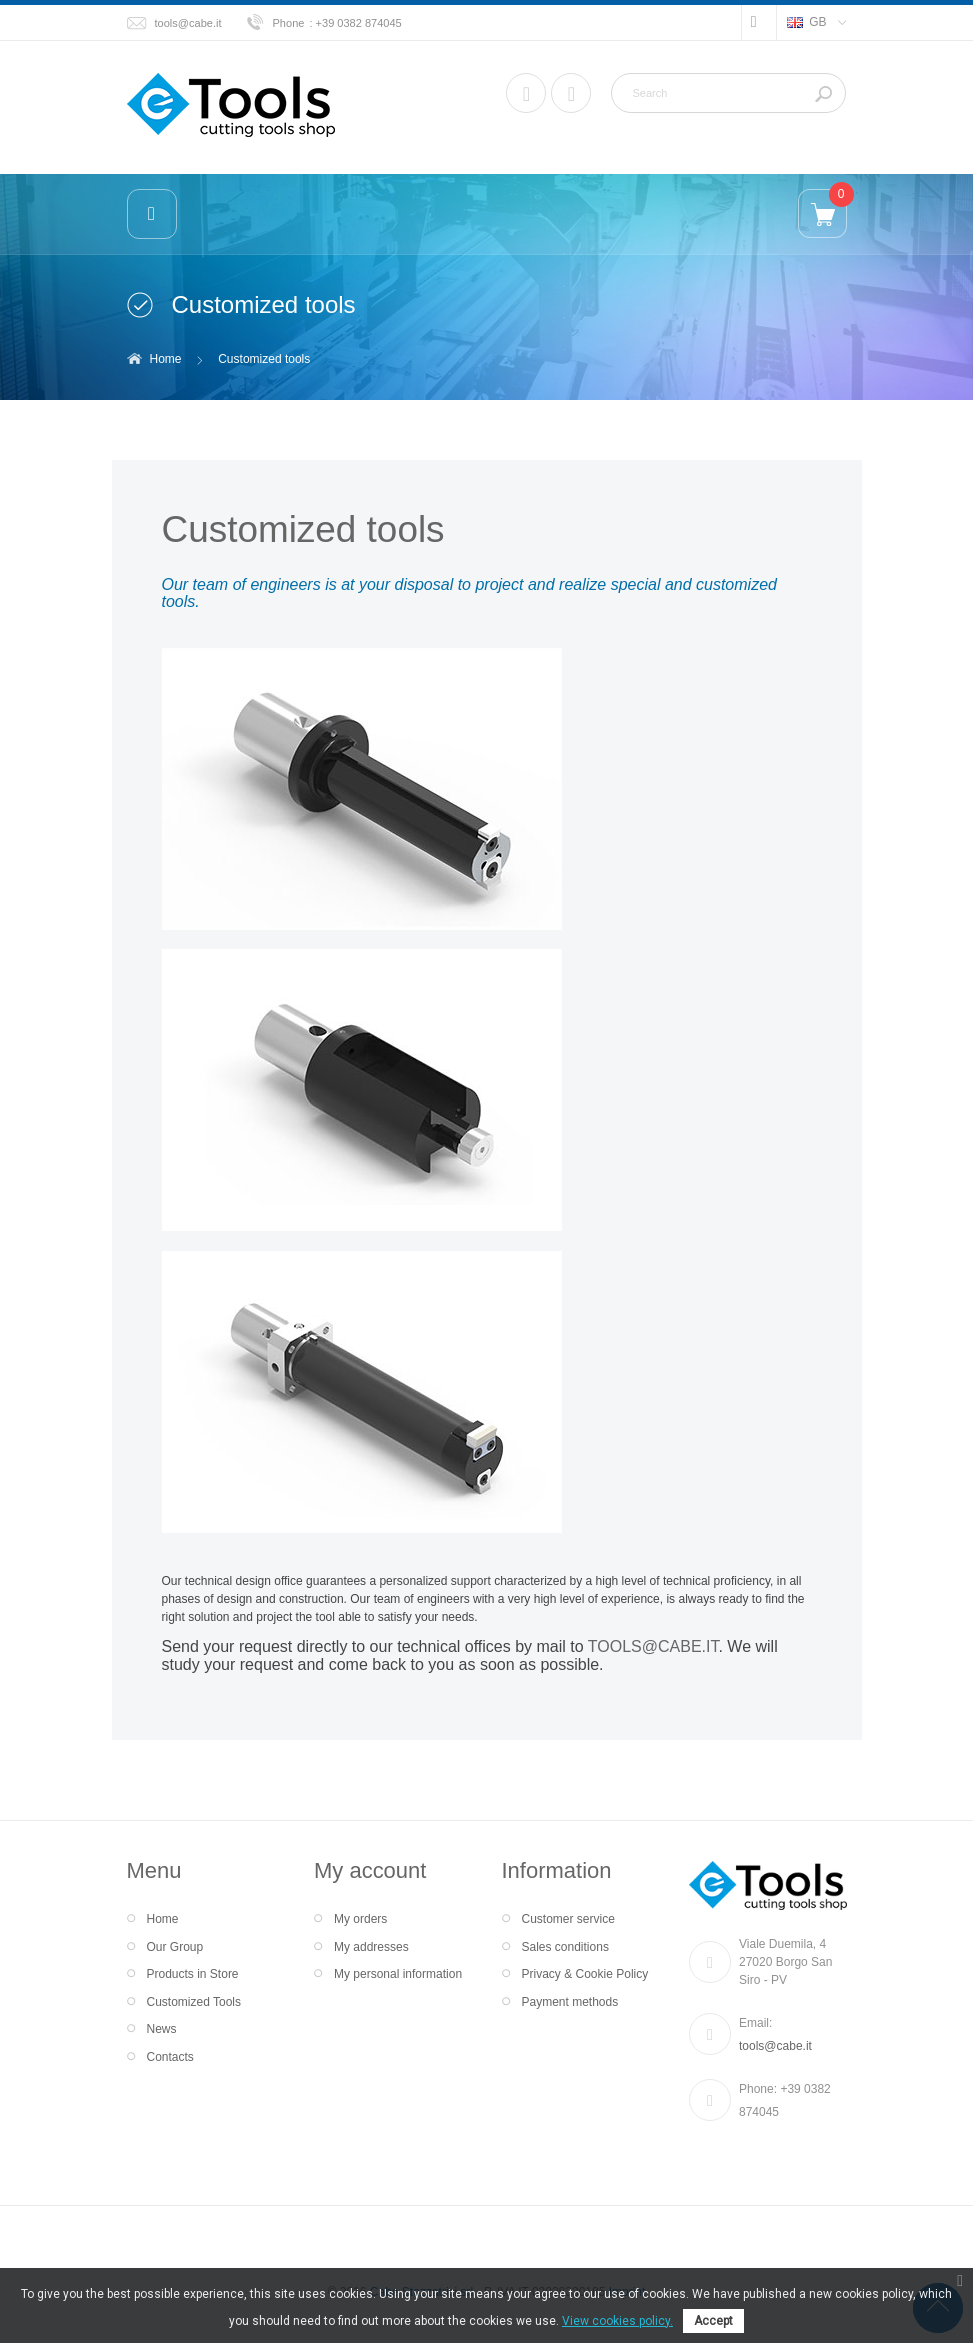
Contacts (170, 2057)
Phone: (759, 2089)
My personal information (398, 1974)
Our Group (175, 1947)
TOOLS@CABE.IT (653, 1646)
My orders (360, 1919)
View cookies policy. (617, 2321)
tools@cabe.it (188, 23)
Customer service (568, 1919)
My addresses (371, 1947)
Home (166, 359)
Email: (755, 2023)
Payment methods (570, 2002)
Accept (713, 2321)
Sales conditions (565, 1947)
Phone (289, 23)
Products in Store (193, 1974)
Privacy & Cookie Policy (585, 1974)
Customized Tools (194, 2002)
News (162, 2029)
